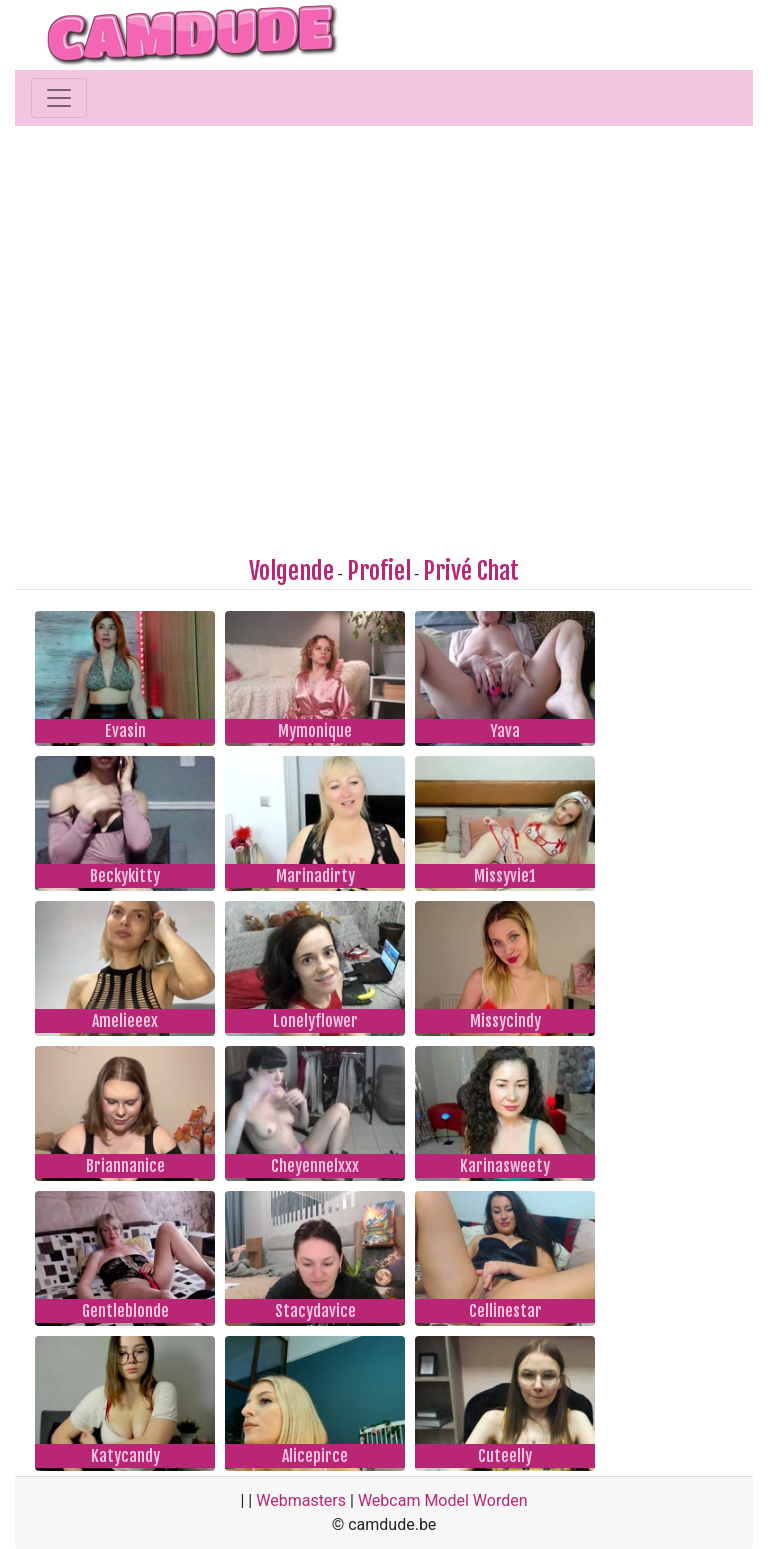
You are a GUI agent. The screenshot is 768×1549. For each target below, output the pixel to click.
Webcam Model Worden (443, 1500)
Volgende (291, 571)
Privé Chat (471, 571)
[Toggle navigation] (59, 98)
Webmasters (301, 1500)
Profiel (379, 571)
